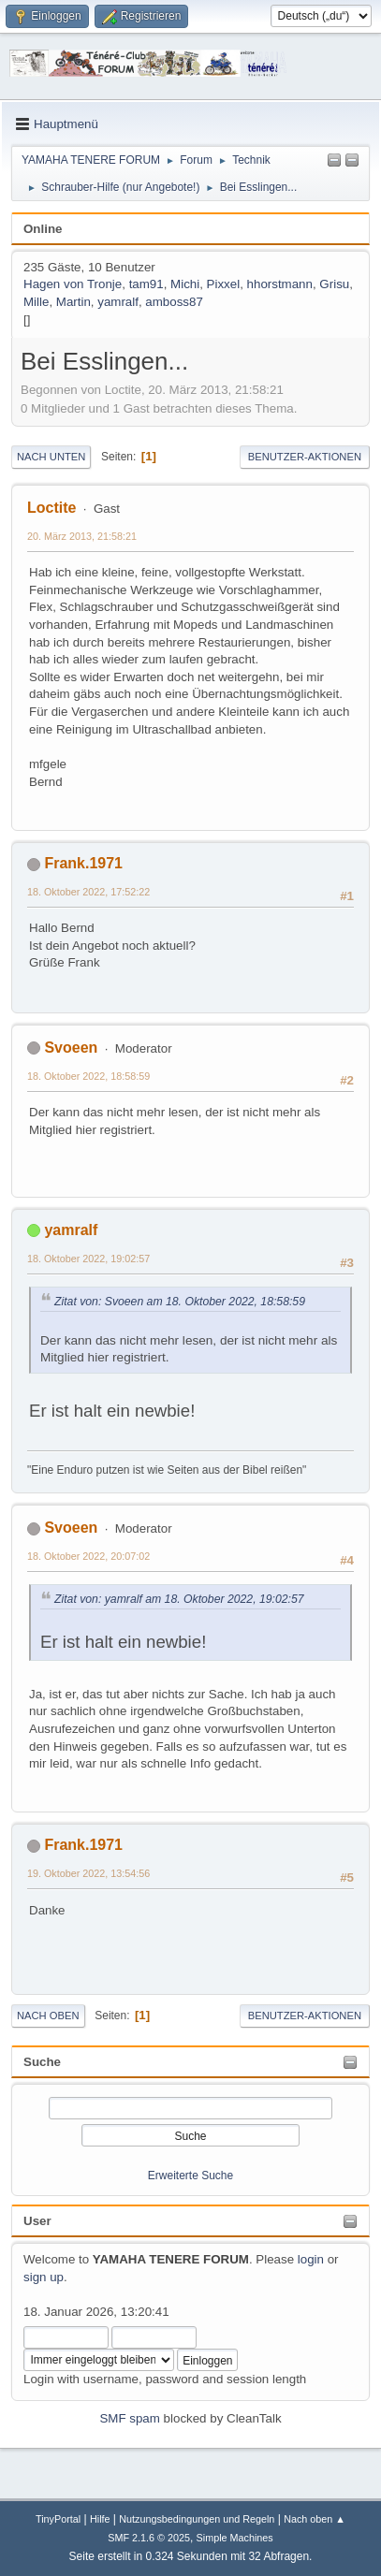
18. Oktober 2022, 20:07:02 (88, 1556)
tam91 (146, 284)
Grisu (334, 284)
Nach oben (48, 2015)
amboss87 (174, 302)
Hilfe (100, 2519)
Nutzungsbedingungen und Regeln (196, 2519)
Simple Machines (235, 2537)
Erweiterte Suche (190, 2175)
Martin (73, 302)
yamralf (118, 302)
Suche (42, 2062)
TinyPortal (58, 2519)
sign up (43, 2277)
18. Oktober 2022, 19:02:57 (88, 1258)
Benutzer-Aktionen (304, 456)
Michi (184, 284)
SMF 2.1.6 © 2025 (149, 2537)
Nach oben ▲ (314, 2519)
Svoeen (70, 1047)
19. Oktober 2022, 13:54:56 (88, 1873)
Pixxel (224, 284)
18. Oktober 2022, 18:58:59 (88, 1076)
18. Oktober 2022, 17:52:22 (88, 891)
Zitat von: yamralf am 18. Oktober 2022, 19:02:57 (179, 1599)
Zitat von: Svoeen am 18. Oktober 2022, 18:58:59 (179, 1301)
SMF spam (129, 2418)
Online (42, 229)
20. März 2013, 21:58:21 (82, 536)
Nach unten (51, 456)
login (311, 2259)
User (37, 2221)
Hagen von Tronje (72, 284)
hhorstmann (280, 284)
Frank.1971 (83, 863)
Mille (36, 302)
